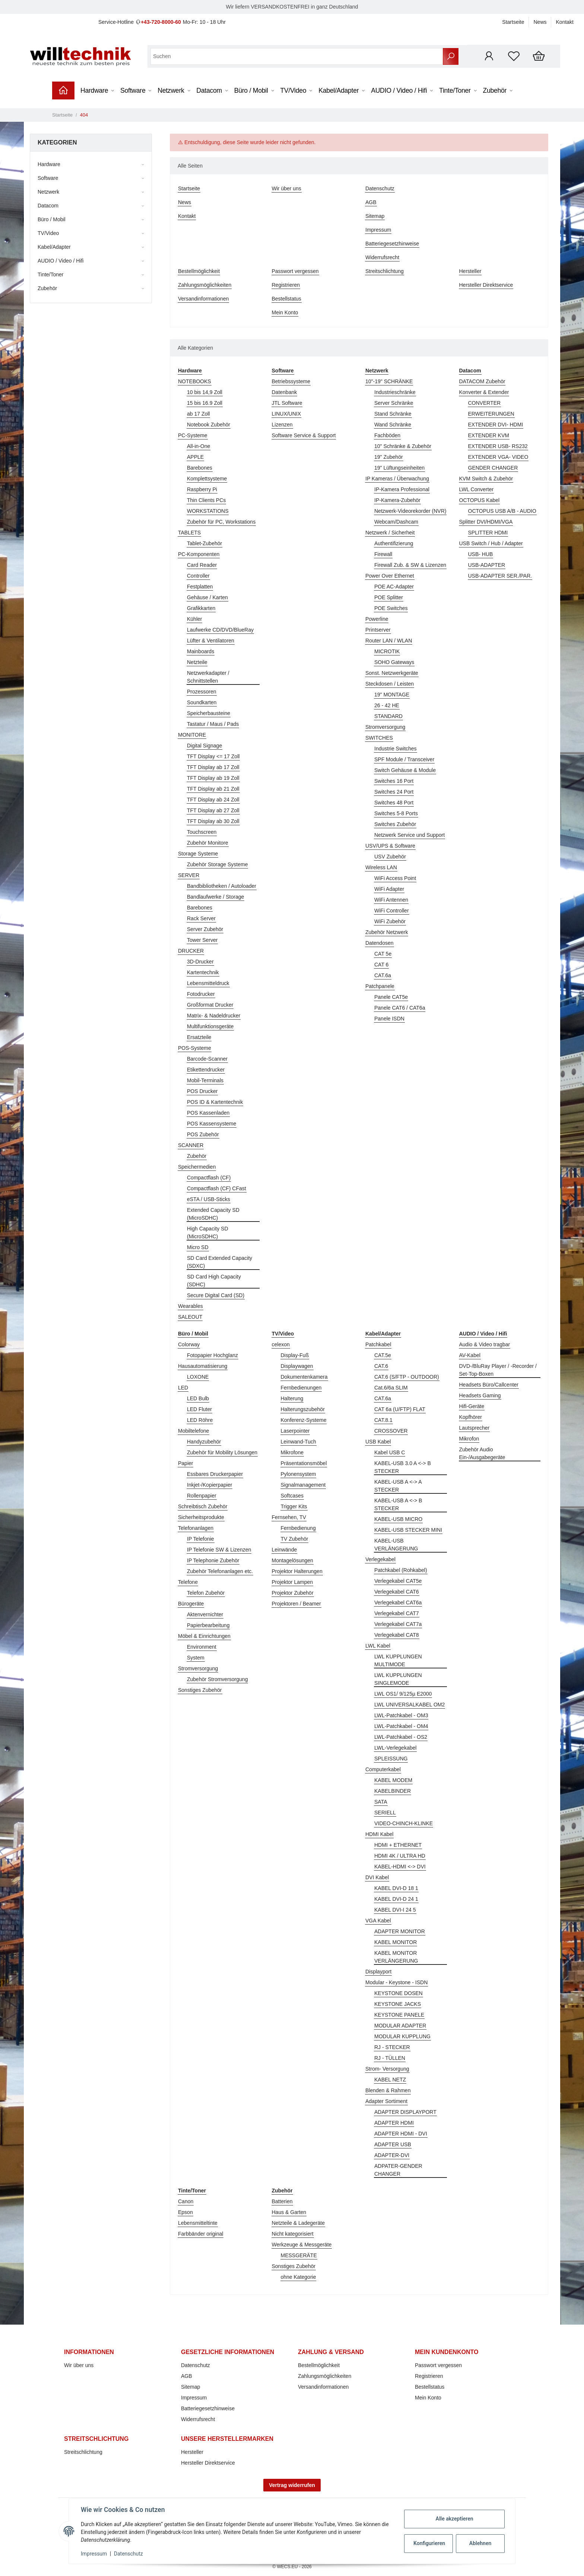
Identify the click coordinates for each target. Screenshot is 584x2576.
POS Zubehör (203, 1134)
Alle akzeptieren (454, 2519)
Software (48, 178)
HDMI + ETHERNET (398, 1845)
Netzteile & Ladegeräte (298, 2223)
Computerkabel (383, 1769)
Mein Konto (285, 312)
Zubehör (196, 1156)
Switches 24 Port (393, 792)
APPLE (195, 457)
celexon (281, 1344)
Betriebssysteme (291, 381)
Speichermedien (197, 1167)
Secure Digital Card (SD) (215, 1295)
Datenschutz (379, 188)
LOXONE (198, 1377)
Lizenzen (282, 425)
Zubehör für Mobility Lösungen (222, 1452)
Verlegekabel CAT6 (396, 1592)
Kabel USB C (389, 1452)
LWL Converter (476, 489)
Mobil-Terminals (205, 1080)
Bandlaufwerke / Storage (215, 897)
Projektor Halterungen (297, 1571)
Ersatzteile (199, 1037)
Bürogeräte (191, 1604)
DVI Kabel (377, 1877)
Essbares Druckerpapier (215, 1474)
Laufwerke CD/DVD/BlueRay (220, 630)
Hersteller (470, 271)
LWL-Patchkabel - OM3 (401, 1715)
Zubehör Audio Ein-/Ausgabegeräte (482, 1453)
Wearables (190, 1306)
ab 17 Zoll (198, 414)
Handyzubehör (204, 1442)
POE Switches (390, 608)
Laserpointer (295, 1431)
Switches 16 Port (393, 781)
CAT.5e (382, 1355)
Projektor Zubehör (293, 1593)
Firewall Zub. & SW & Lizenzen (410, 565)
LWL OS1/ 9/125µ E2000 (403, 1694)
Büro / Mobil (52, 219)
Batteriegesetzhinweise (392, 244)
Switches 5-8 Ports (396, 813)
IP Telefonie (200, 1539)
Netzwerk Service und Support (409, 835)
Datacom (48, 206)
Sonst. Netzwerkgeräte (391, 673)
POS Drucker (202, 1091)
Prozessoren (201, 692)
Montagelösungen (292, 1560)
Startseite (513, 22)
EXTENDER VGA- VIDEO (498, 457)
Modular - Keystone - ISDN (396, 1982)
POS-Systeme (194, 1048)
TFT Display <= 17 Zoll (213, 756)
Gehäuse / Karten (207, 597)
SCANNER (190, 1145)
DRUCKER (191, 951)
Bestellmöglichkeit (199, 271)
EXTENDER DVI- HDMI (495, 425)
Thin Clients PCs (206, 500)
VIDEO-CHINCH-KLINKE (403, 1823)
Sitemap (374, 216)
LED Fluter (199, 1409)
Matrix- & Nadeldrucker (213, 1016)
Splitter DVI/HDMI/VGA (486, 522)
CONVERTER (484, 403)
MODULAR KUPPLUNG (402, 2036)
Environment (201, 1647)
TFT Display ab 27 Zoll (213, 810)
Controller (198, 576)
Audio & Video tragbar (484, 1344)
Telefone (188, 1582)
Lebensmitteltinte (198, 2223)
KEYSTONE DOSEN (398, 1993)
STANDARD (388, 716)
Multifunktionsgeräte (210, 1026)
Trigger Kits (294, 1506)
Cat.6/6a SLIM (391, 1388)
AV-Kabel (469, 1355)
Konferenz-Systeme (304, 1420)
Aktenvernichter (205, 1614)
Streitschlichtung (384, 271)
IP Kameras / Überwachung (397, 479)
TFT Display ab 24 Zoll (213, 800)
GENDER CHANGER (493, 468)
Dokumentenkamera (304, 1377)
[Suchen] (296, 56)
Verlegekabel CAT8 (396, 1635)
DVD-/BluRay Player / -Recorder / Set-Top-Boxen (498, 1370)
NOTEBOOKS (194, 381)
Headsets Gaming (480, 1395)
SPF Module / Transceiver (404, 759)
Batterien (282, 2201)
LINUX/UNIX (286, 414)
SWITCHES (379, 738)
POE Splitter (388, 597)
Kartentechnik (203, 972)
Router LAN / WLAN (388, 641)
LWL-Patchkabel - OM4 (401, 1726)
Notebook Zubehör (208, 425)
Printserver (378, 630)
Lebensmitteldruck (208, 983)
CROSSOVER (390, 1431)
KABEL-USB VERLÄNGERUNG (396, 1544)
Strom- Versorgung (387, 2069)
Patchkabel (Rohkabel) (400, 1570)
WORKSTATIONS (207, 511)
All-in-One (198, 446)
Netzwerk (48, 192)
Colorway (189, 1344)
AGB (371, 202)
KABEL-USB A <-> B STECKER (398, 1504)
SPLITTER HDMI (488, 533)
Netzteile (197, 662)
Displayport (378, 1972)
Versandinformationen (203, 299)
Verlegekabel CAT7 (396, 1613)
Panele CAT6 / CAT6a (399, 1008)
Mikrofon (469, 1439)
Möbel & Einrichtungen (204, 1636)
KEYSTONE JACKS (397, 2004)
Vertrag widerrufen (292, 2485)
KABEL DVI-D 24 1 (396, 1899)
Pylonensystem (298, 1474)
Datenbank (284, 392)
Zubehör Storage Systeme (217, 864)
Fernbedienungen (301, 1388)
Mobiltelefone (193, 1431)
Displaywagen (297, 1366)
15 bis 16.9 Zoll (204, 403)
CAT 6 (381, 965)
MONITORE (192, 735)
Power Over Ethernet (389, 576)
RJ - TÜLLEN (389, 2058)
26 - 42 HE (386, 705)
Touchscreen (201, 832)
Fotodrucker (201, 994)
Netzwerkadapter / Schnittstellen (208, 677)
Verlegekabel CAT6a (398, 1602)
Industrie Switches (395, 749)
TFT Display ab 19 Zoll (213, 778)
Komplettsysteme (207, 479)
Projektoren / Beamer (296, 1604)
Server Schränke (393, 403)
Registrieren (286, 285)
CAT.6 (381, 1366)
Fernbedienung (298, 1528)
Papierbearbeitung (208, 1625)
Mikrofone (292, 1452)
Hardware (49, 164)
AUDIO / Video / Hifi (60, 261)
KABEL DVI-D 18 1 (396, 1888)
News (540, 22)
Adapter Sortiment (386, 2101)
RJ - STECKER (392, 2047)
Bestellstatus (286, 299)
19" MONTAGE (391, 695)
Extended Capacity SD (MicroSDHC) (213, 1214)
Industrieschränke (395, 392)
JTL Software (287, 403)
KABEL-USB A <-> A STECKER (398, 1486)
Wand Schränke (392, 425)
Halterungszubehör (303, 1409)
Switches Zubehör (395, 824)
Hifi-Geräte (472, 1406)
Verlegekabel (380, 1559)
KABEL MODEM (393, 1780)
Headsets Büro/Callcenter (489, 1385)
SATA (380, 1802)
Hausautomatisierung (202, 1366)
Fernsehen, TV (289, 1517)
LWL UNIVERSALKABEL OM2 (409, 1705)
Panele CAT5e (391, 997)
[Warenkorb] (538, 56)
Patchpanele (379, 986)
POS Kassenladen (208, 1113)
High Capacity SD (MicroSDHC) (207, 1232)
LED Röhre (200, 1420)
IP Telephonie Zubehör (213, 1560)
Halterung (292, 1398)
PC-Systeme (192, 435)
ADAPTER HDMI (394, 2123)
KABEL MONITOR (395, 1942)
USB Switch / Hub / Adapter (491, 543)
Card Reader (202, 565)
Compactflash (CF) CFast (216, 1188)
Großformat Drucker (210, 1005)
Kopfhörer (470, 1417)
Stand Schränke (393, 414)
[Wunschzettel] (513, 56)
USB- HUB (480, 554)
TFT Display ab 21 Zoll (213, 789)
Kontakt (565, 22)
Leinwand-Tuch (298, 1442)
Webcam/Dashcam (396, 522)
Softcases (292, 1496)
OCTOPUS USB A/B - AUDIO (502, 511)
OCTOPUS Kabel (479, 500)
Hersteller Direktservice (486, 285)
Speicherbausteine (208, 713)
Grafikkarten (201, 608)
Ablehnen (480, 2543)
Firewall (383, 554)
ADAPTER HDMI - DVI (400, 2134)
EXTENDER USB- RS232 (498, 446)
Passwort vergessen (295, 271)
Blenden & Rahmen (387, 2090)
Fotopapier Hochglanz (212, 1355)
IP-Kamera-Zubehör (397, 500)
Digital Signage (204, 746)
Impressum (378, 230)
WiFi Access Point (395, 878)
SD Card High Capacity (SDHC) (214, 1280)
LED (183, 1388)
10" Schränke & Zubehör (402, 446)
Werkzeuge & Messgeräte (302, 2245)
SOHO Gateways (394, 662)
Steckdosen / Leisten (389, 684)
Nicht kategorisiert (293, 2234)
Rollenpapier (201, 1496)
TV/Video (48, 233)
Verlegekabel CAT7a (398, 1624)
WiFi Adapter (389, 889)
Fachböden (387, 435)
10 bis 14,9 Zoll (204, 392)
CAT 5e (382, 954)
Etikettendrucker (206, 1070)
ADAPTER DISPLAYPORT (405, 2112)
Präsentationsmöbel (304, 1463)
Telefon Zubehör (206, 1593)
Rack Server (201, 918)
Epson (185, 2212)
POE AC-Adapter (394, 587)
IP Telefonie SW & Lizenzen (219, 1550)
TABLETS (189, 533)
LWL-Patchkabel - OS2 (400, 1737)
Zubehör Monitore (207, 843)
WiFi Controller (391, 911)
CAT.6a (382, 975)
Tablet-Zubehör (204, 543)
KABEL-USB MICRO (398, 1519)
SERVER (188, 875)
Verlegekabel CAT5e (398, 1581)
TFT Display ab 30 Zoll (213, 821)
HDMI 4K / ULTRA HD (399, 1856)
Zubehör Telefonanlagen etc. (220, 1571)
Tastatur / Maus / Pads (213, 724)
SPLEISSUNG (390, 1759)
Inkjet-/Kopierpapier (209, 1485)
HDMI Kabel (379, 1834)
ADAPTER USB (392, 2144)
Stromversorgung (385, 727)
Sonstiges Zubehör (200, 1690)
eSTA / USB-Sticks (208, 1199)
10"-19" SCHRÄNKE (389, 381)
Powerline (376, 619)
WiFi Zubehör (390, 921)
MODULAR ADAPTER (400, 2026)
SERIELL (385, 1813)
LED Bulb (198, 1398)
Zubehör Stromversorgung (217, 1679)
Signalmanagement (303, 1485)
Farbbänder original (200, 2234)
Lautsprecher (474, 1428)
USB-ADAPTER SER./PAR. (500, 576)
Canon (185, 2201)
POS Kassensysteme (211, 1124)
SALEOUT (190, 1317)
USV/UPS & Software (390, 846)
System (195, 1658)
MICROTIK (387, 651)
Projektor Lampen (292, 1582)
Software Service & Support (304, 435)
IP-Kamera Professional (401, 489)
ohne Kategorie (298, 2277)
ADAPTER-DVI (391, 2155)
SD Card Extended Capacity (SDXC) (219, 1262)
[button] (488, 56)
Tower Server (202, 940)
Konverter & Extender (484, 392)
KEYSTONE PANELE (399, 2015)
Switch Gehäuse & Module (405, 770)
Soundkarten (201, 702)
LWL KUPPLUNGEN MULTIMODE (398, 1660)
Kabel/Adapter (54, 247)
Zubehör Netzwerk (386, 932)
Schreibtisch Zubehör (202, 1506)
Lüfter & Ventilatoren (210, 641)
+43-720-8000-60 (161, 22)
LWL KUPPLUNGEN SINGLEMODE (398, 1679)
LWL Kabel (377, 1646)
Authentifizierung (393, 543)
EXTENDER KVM (488, 435)
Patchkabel (378, 1344)
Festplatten (200, 587)
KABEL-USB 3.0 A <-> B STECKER (402, 1467)
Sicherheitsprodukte (201, 1517)
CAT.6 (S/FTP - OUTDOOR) (406, 1377)
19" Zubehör (388, 457)
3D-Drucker (200, 962)
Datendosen (379, 943)
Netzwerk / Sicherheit (390, 533)
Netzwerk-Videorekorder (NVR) (410, 511)
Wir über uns (286, 188)
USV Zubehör (390, 857)
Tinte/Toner (51, 274)
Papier (185, 1463)
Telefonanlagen (195, 1528)
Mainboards (200, 651)
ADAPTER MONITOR (399, 1931)
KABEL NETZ (390, 2080)
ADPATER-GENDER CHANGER (398, 2170)
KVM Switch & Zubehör (486, 479)
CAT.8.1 (383, 1420)
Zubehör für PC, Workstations (221, 522)
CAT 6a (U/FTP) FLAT (399, 1409)
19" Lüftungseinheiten (399, 468)
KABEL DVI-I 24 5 (395, 1910)
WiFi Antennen (391, 900)
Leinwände (284, 1550)
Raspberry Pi (202, 489)
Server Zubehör (205, 929)
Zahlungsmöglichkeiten (204, 285)
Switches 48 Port (393, 803)
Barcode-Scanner (207, 1059)
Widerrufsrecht (382, 257)
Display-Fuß (295, 1355)
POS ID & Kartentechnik (215, 1102)
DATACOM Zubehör (482, 381)
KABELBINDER (392, 1791)
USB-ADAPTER (486, 565)
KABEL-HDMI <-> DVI (400, 1867)
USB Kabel (378, 1442)
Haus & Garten (289, 2212)
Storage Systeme (198, 854)
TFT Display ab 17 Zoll (213, 767)
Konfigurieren (429, 2543)
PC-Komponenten (198, 554)
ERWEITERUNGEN (491, 414)
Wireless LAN (381, 867)
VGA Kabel (378, 1921)
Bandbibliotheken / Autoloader (221, 886)
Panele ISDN (389, 1019)
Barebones (199, 468)
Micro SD (198, 1247)
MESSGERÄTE (299, 2255)
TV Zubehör (294, 1539)
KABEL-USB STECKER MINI (408, 1530)
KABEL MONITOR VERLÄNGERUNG (396, 1957)
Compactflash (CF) (209, 1178)
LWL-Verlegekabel (395, 1748)
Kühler (194, 619)
